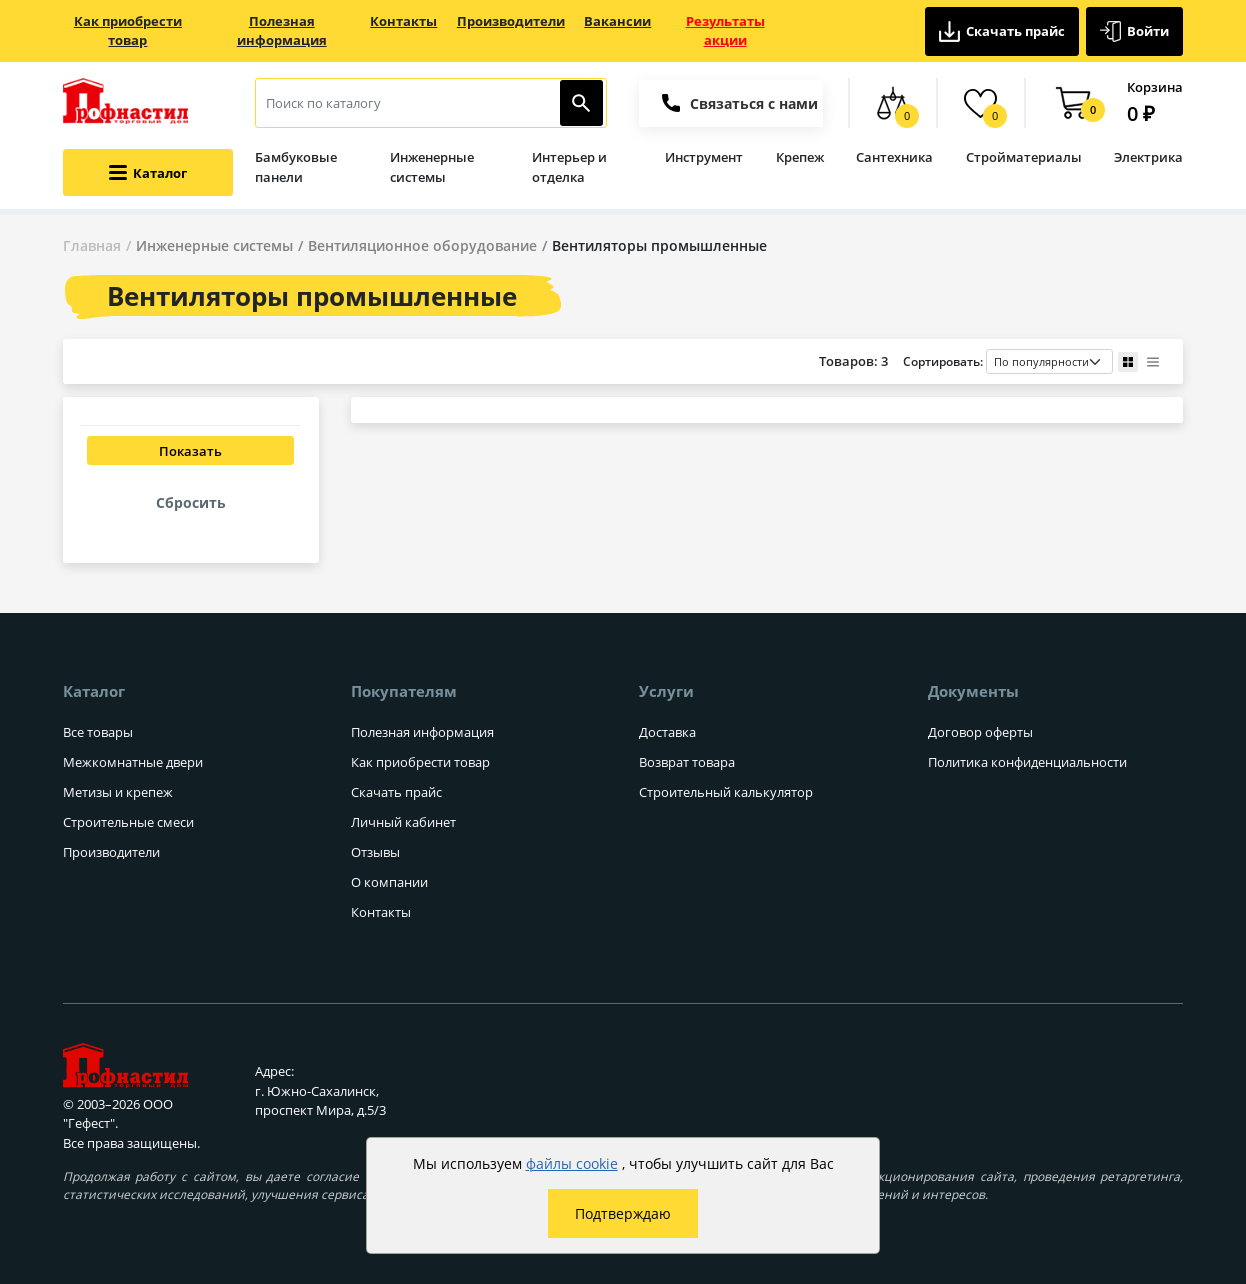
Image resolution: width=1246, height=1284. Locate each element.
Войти (1135, 31)
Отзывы (375, 852)
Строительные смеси (128, 822)
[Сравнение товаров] (892, 103)
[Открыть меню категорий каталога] (148, 172)
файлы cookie (572, 1163)
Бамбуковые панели (296, 167)
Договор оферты (980, 732)
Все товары (98, 732)
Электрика (1148, 157)
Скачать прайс (1002, 31)
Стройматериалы (1024, 157)
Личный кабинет (403, 822)
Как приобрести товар (128, 31)
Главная (92, 245)
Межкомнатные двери (133, 762)
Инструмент (704, 157)
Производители (511, 21)
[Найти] (581, 103)
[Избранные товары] (980, 103)
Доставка (667, 732)
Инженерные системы (432, 167)
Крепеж (800, 157)
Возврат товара (687, 762)
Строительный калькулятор (726, 792)
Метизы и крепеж (118, 792)
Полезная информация (282, 31)
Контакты (403, 21)
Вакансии (617, 21)
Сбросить (191, 502)
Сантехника (894, 157)
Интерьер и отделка (569, 167)
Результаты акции (725, 31)
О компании (389, 882)
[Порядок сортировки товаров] (1049, 362)
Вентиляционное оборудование (422, 245)
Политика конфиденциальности (1027, 762)
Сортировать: (1008, 362)
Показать (190, 451)
